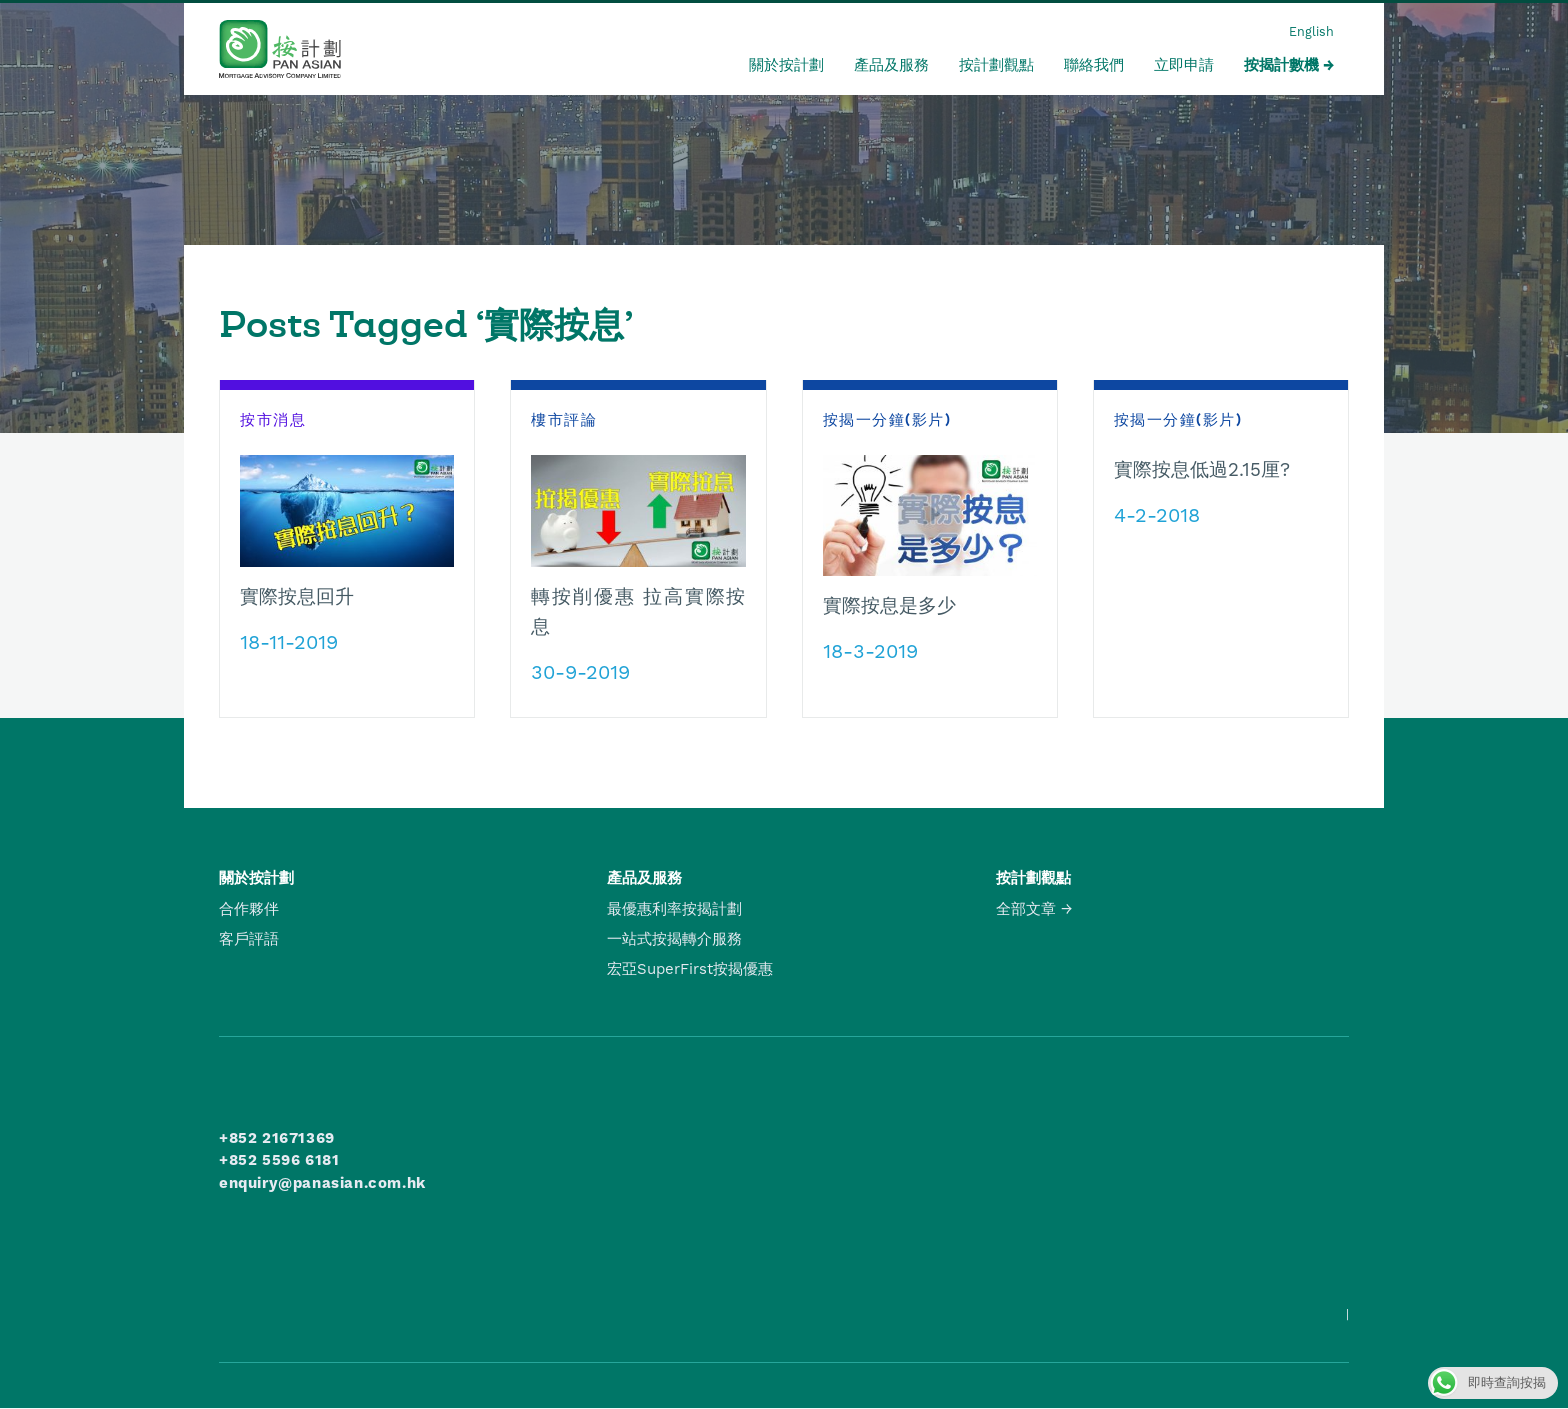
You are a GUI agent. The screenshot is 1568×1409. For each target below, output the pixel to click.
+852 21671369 (277, 1138)
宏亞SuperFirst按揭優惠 (690, 969)
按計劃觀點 (996, 65)
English (1311, 31)
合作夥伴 (249, 909)
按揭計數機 (1281, 65)
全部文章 (1026, 909)
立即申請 (1184, 65)
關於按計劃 (786, 65)
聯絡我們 (1094, 65)
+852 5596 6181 (279, 1160)
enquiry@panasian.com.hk (322, 1183)
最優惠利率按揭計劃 (674, 909)
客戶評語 (249, 939)
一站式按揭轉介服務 (674, 939)
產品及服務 (891, 65)
